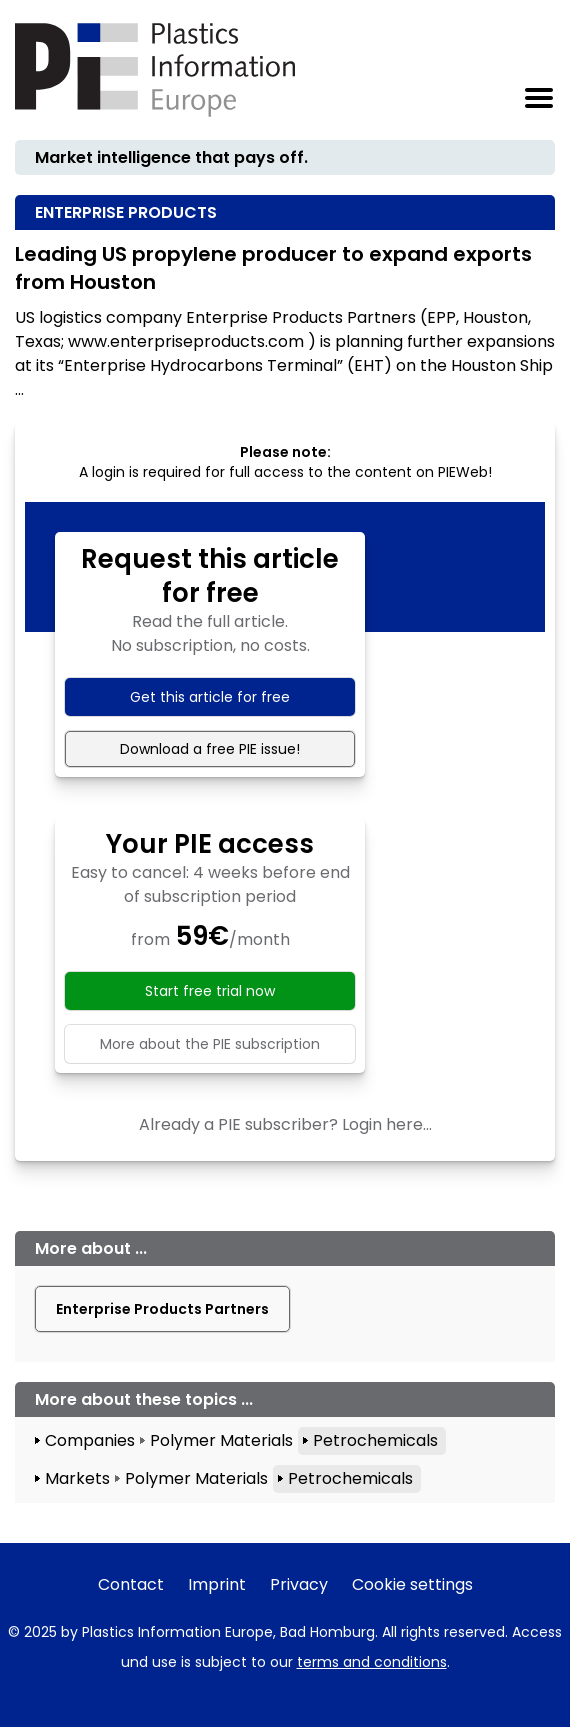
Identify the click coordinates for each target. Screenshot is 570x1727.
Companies (90, 1440)
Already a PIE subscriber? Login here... (285, 1124)
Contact (131, 1584)
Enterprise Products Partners (162, 1309)
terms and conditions (372, 1662)
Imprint (217, 1584)
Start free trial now (210, 991)
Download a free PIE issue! (210, 749)
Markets (77, 1478)
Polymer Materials (221, 1440)
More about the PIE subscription (210, 1044)
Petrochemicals (375, 1440)
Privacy (299, 1584)
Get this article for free (210, 697)
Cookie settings (412, 1584)
